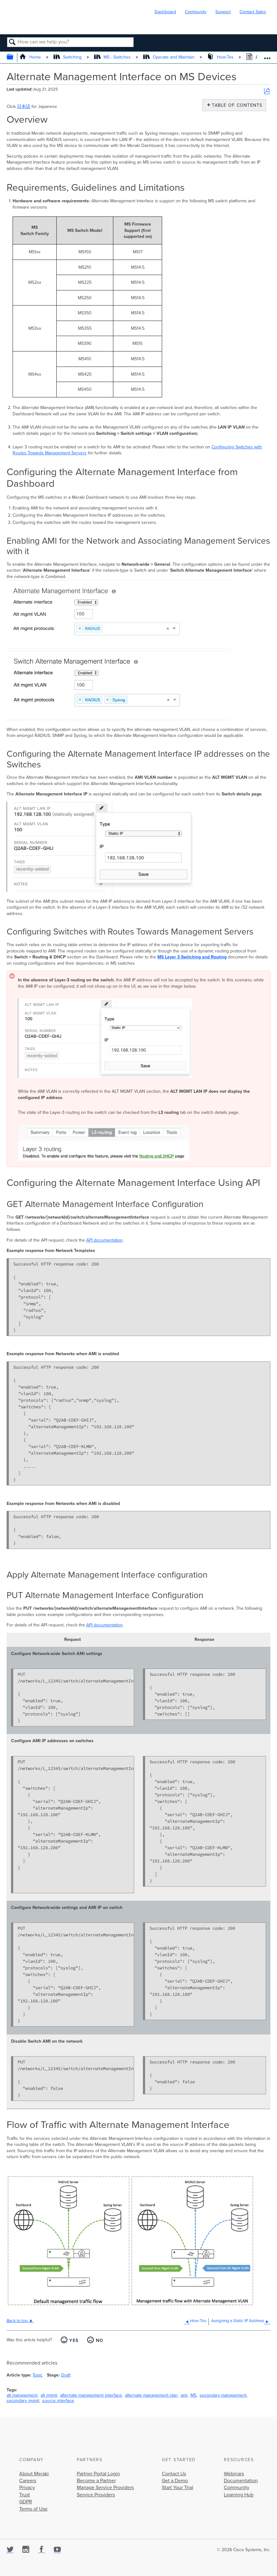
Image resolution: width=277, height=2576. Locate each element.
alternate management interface (91, 2395)
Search (12, 42)
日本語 (23, 106)
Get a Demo (175, 2481)
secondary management (223, 2395)
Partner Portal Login (98, 2474)
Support (223, 11)
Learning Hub (238, 2495)
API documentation (104, 1240)
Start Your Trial (177, 2487)
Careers (27, 2481)
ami (184, 2395)
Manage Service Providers (105, 2487)
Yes (73, 2340)
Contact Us (174, 2474)
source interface (58, 2400)
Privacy (27, 2487)
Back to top (17, 2320)
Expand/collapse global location (267, 55)
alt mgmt (49, 2395)
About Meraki (34, 2474)
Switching (68, 57)
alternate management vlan (151, 2395)
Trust (24, 2495)
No (100, 2340)
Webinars (234, 2474)
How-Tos (221, 57)
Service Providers (96, 2495)
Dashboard (165, 11)
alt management (22, 2395)
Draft (66, 2375)
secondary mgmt (23, 2400)
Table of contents (235, 105)
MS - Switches (113, 57)
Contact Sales (253, 11)
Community (195, 11)
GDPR (25, 2502)
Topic (37, 2375)
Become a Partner (96, 2481)
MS (193, 2395)
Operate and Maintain (169, 57)
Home (31, 57)
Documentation (241, 2481)
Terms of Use (33, 2509)
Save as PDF (267, 91)
